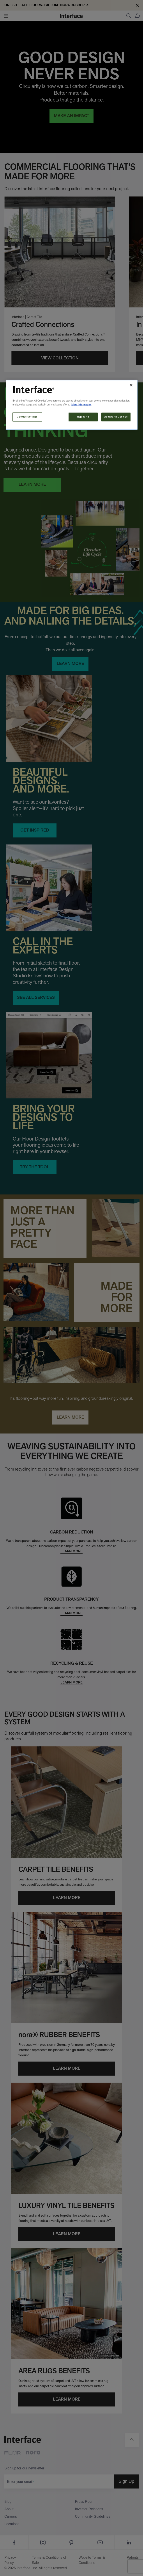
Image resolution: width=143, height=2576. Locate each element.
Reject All (83, 416)
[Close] (131, 385)
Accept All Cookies (115, 416)
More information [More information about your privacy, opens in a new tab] (81, 404)
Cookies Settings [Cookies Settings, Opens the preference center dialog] (27, 416)
